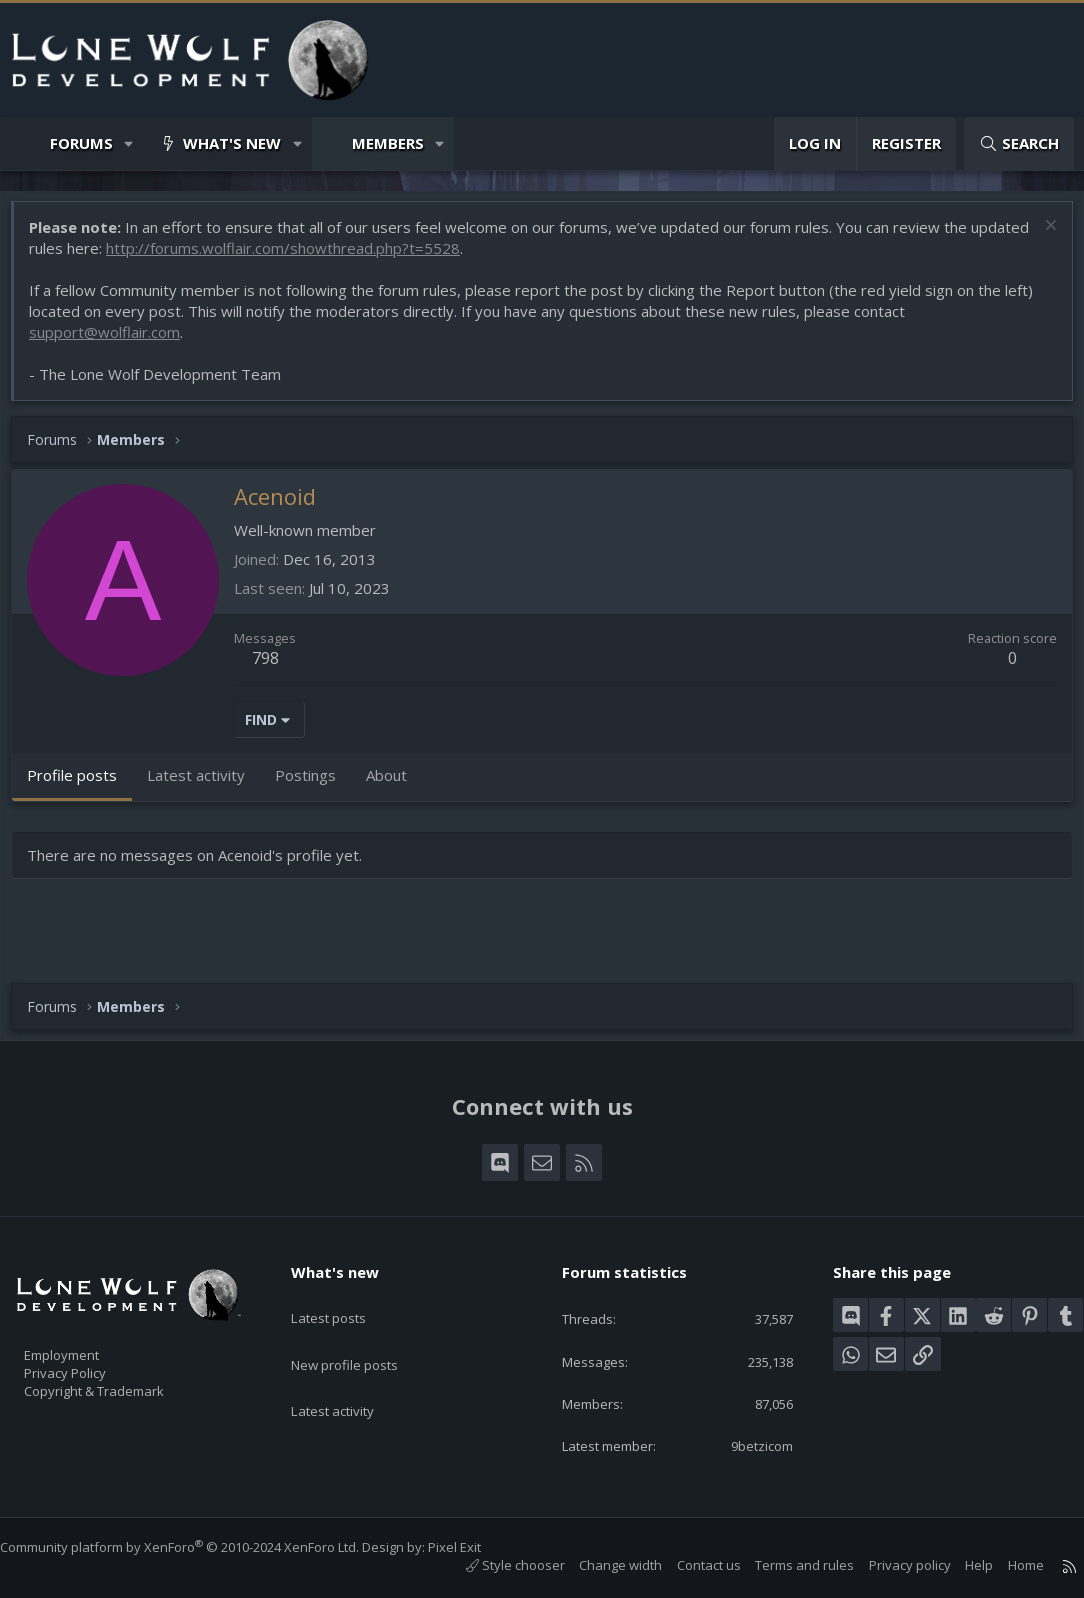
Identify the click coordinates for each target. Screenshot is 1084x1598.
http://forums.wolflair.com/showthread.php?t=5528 (355, 258)
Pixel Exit (474, 1547)
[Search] (1019, 143)
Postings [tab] (315, 785)
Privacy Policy (91, 1364)
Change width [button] (600, 1565)
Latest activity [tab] (206, 785)
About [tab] (396, 785)
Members (388, 143)
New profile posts (363, 1336)
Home (1006, 1565)
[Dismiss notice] (1038, 237)
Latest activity (350, 1375)
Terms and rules (784, 1565)
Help (959, 1565)
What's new (232, 143)
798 (275, 668)
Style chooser (495, 1565)
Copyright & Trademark (125, 1385)
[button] (129, 143)
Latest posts (345, 1297)
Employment (87, 1343)
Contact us (689, 1565)
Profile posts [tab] (82, 785)
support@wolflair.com (114, 342)
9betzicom (746, 1444)
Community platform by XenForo (199, 1547)
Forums (81, 143)
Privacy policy (890, 1565)
